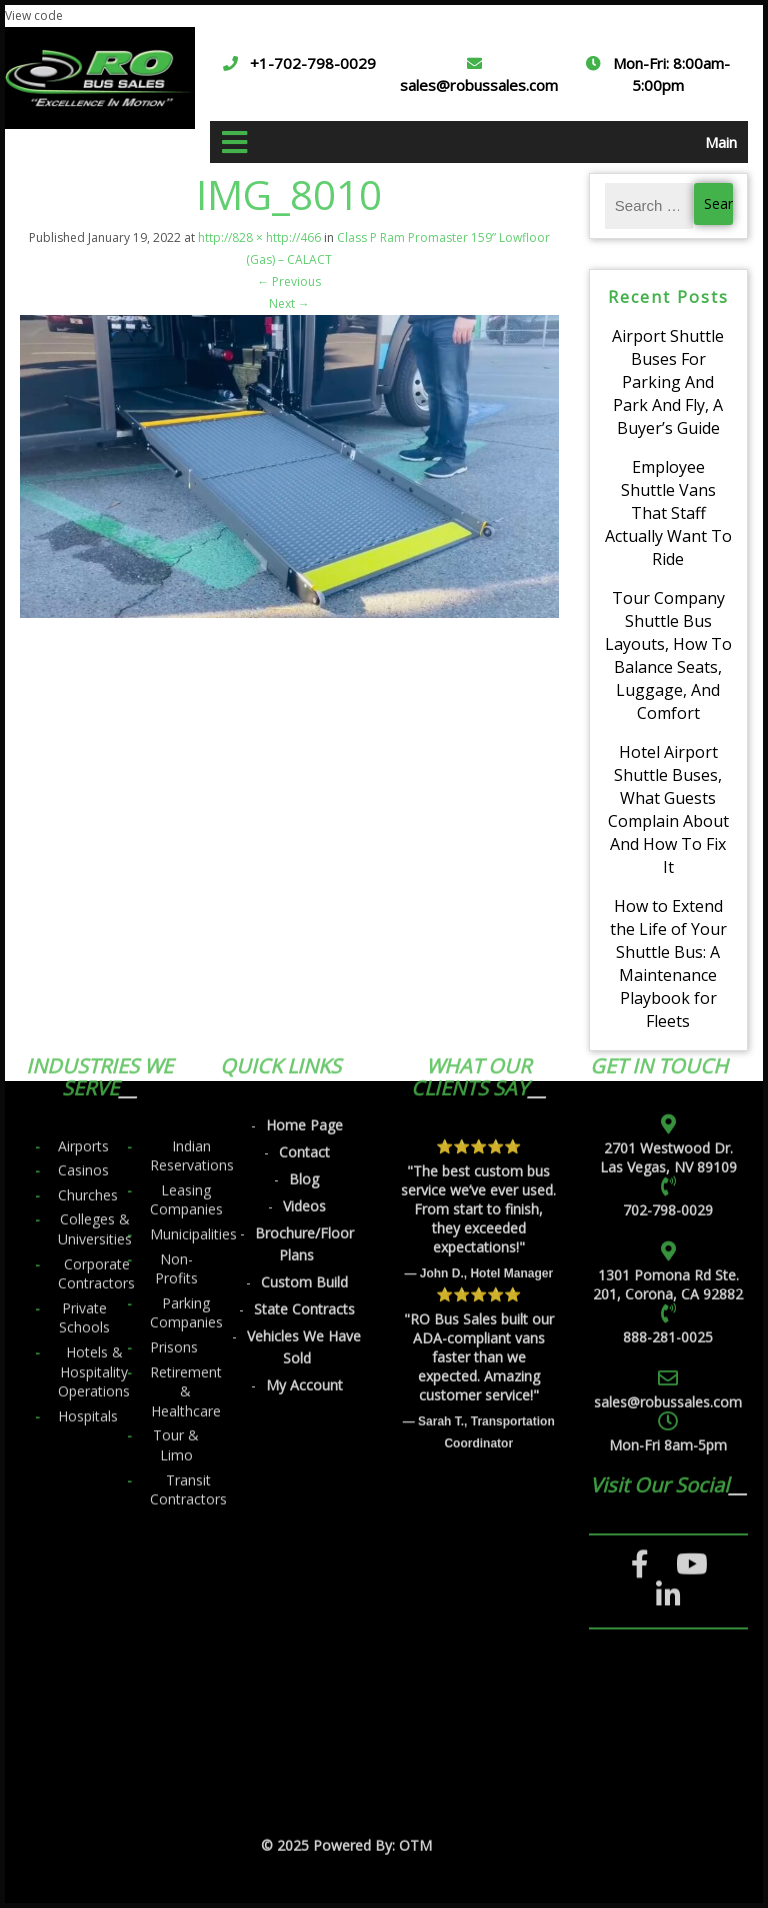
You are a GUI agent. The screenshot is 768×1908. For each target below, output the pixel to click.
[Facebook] (640, 1278)
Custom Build (304, 995)
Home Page (304, 838)
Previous (289, 281)
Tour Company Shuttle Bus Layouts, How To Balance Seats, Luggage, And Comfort (668, 655)
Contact (304, 865)
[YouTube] (692, 1278)
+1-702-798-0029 (313, 63)
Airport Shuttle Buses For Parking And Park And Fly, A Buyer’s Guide (668, 382)
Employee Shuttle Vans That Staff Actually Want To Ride (668, 513)
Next (289, 303)
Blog (304, 892)
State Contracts (304, 1022)
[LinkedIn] (668, 1309)
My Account (304, 1098)
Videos (304, 919)
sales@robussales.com (479, 85)
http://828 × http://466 (259, 237)
